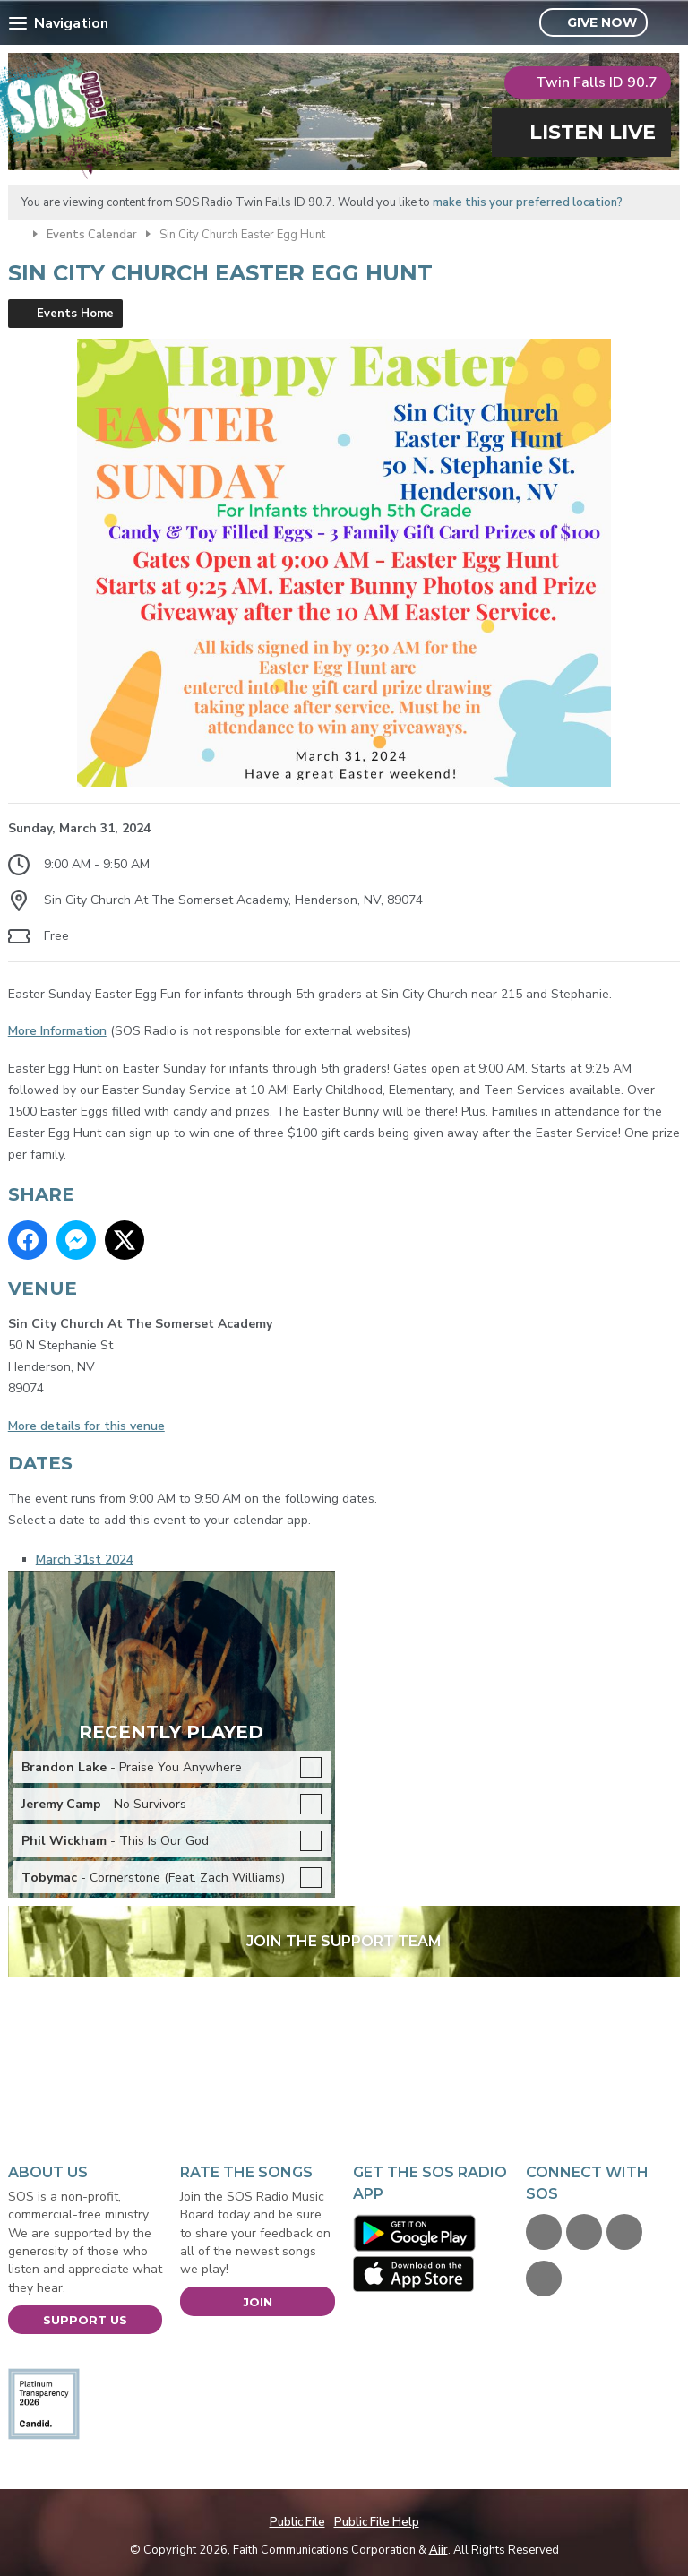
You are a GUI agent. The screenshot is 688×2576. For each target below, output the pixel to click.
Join (257, 2302)
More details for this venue (86, 1425)
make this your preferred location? (528, 202)
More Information (57, 1030)
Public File (297, 2522)
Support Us (85, 2320)
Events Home (75, 314)
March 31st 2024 (84, 1559)
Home (16, 233)
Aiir (438, 2550)
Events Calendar (92, 235)
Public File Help (376, 2522)
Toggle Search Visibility (668, 23)
